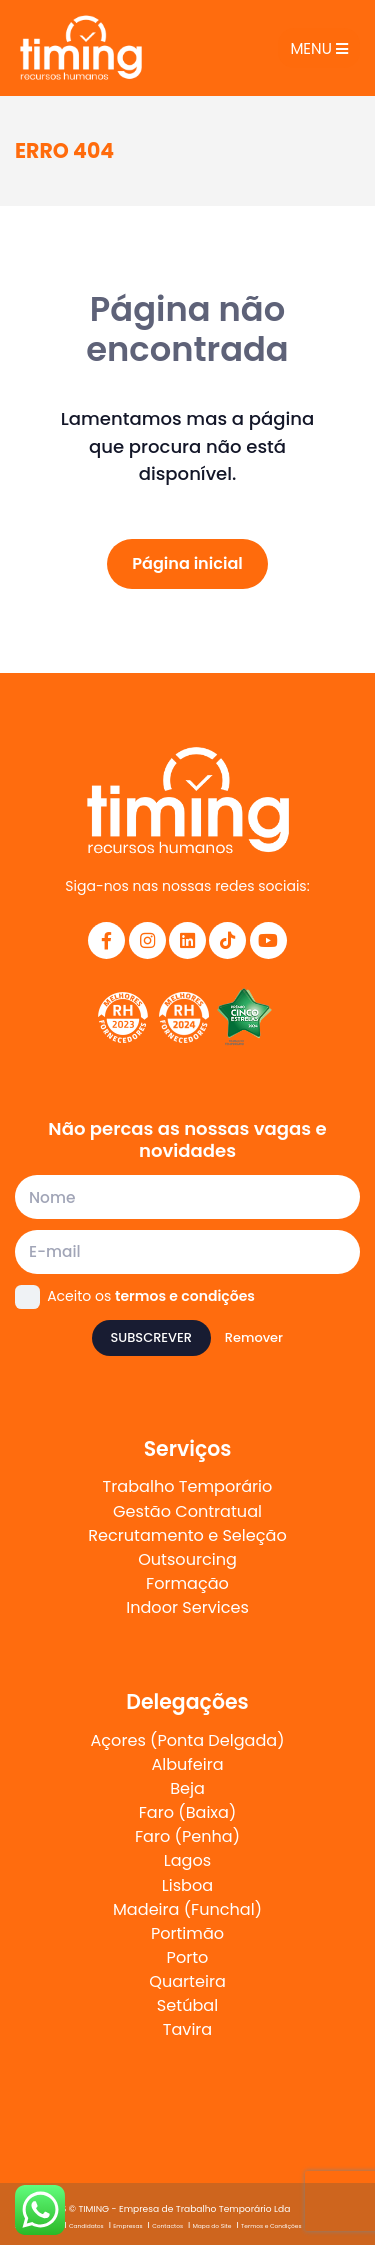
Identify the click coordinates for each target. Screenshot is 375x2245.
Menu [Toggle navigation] (318, 48)
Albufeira (187, 1764)
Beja (187, 1788)
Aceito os (151, 1296)
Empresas (127, 2226)
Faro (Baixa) (188, 1812)
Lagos (187, 1860)
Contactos (167, 2226)
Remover (254, 1337)
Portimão (187, 1933)
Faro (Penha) (187, 1836)
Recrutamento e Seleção (187, 1535)
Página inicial (187, 563)
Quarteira (187, 1981)
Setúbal (187, 2005)
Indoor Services (187, 1607)
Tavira (187, 2029)
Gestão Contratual (187, 1511)
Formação (187, 1583)
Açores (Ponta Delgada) (188, 1740)
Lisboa (187, 1885)
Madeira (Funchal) (187, 1909)
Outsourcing (187, 1559)
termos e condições (185, 1296)
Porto (188, 1957)
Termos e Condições (271, 2226)
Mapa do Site (212, 2226)
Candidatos (86, 2226)
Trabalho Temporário (188, 1486)
